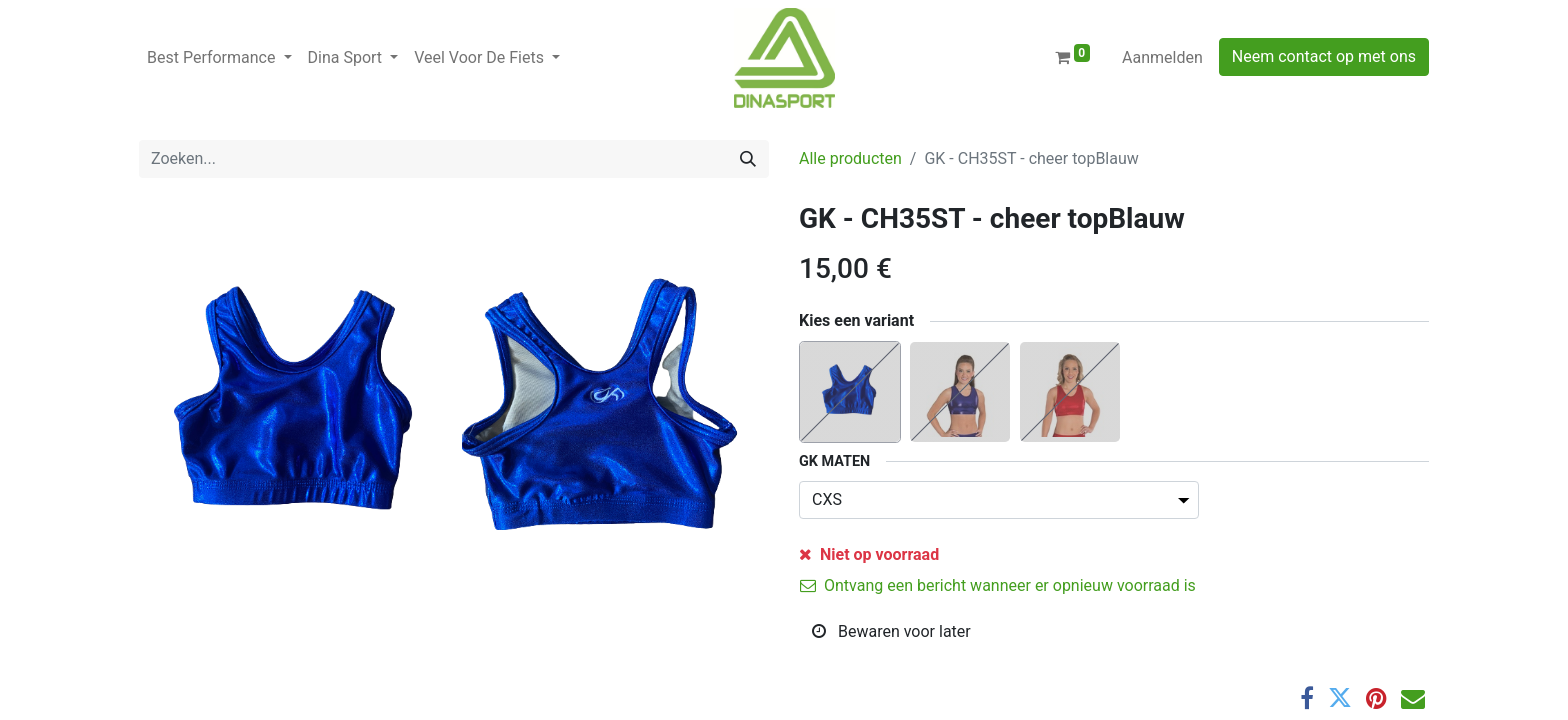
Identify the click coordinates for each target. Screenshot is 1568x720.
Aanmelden (1162, 57)
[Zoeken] (748, 159)
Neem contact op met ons (1324, 56)
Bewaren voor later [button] (891, 631)
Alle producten (850, 158)
